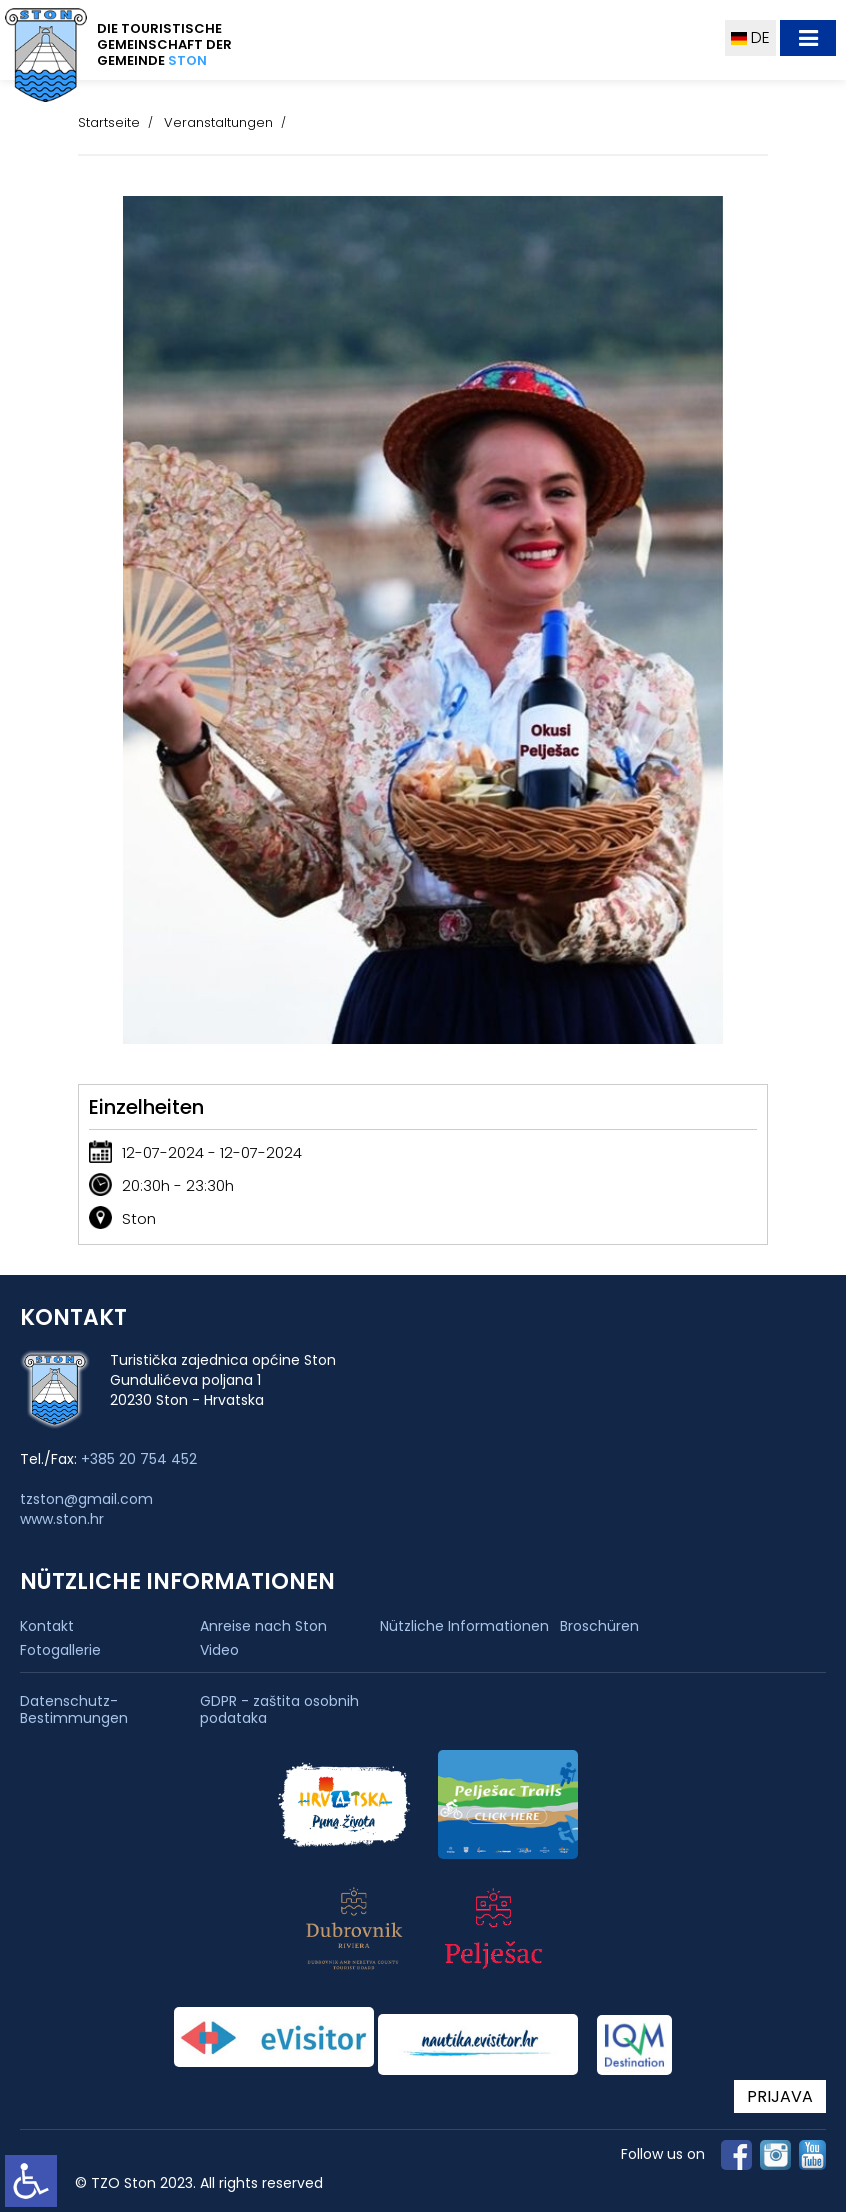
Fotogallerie (60, 1650)
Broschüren (599, 1626)
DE (750, 37)
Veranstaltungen (218, 122)
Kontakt (47, 1626)
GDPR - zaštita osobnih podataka (279, 1710)
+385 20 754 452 (139, 1459)
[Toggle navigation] (808, 38)
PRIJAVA (780, 2096)
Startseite (109, 122)
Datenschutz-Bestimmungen (74, 1710)
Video (219, 1650)
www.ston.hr (62, 1519)
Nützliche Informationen (464, 1626)
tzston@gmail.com (86, 1499)
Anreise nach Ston (263, 1626)
